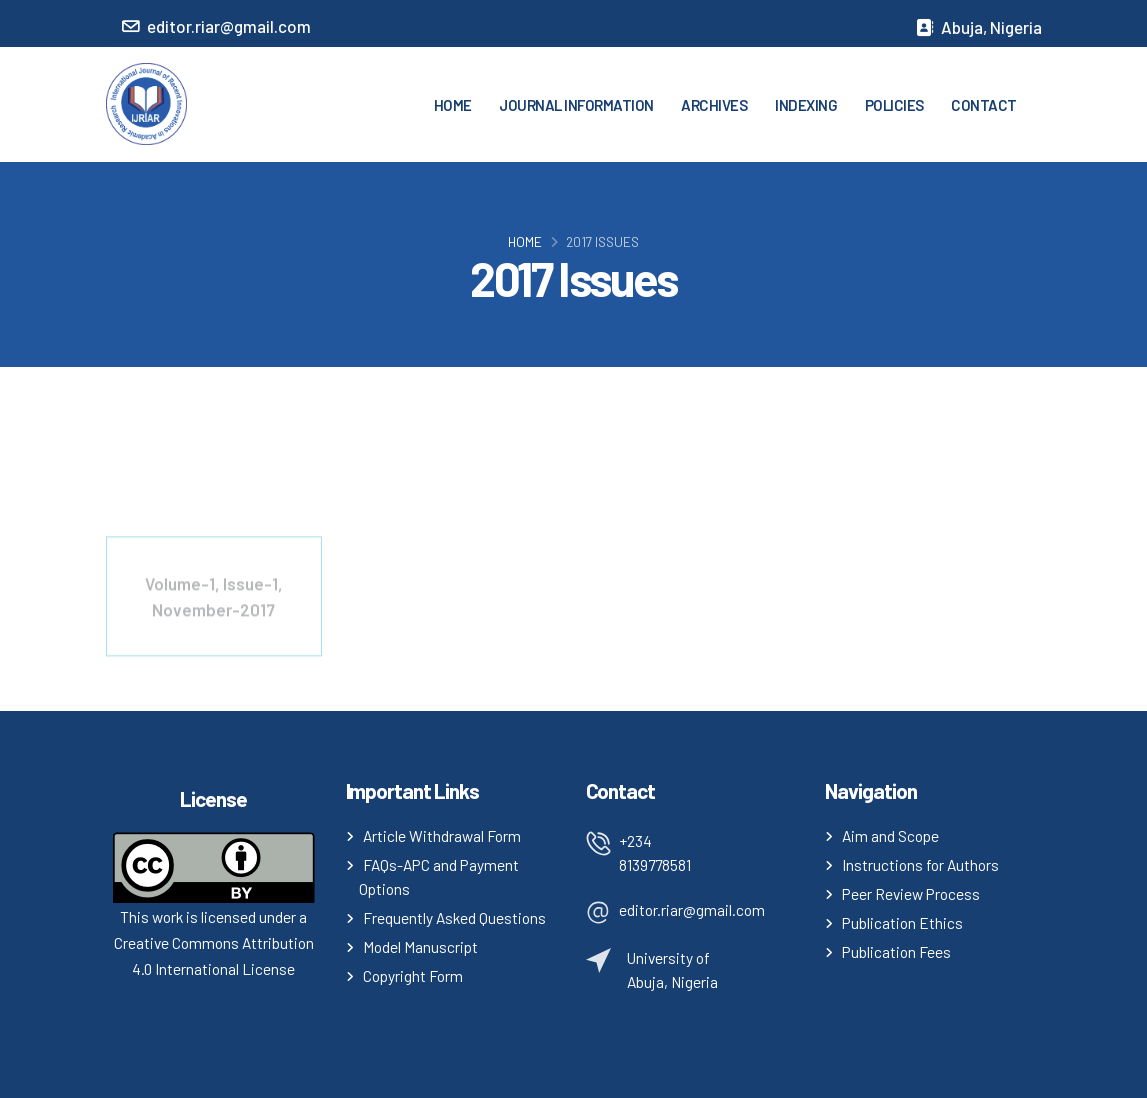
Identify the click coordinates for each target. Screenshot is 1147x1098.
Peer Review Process (911, 893)
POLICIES (894, 105)
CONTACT (984, 105)
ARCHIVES (714, 105)
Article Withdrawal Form (442, 835)
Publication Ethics (902, 922)
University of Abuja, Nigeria (672, 969)
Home (525, 241)
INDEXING (806, 105)
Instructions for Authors (920, 864)
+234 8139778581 (655, 852)
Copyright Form (413, 975)
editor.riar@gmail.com (692, 909)
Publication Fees (896, 951)
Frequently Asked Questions (454, 917)
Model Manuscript (420, 946)
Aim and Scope (890, 835)
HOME (453, 105)
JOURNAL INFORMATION (576, 105)
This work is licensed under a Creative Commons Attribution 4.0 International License (214, 942)
